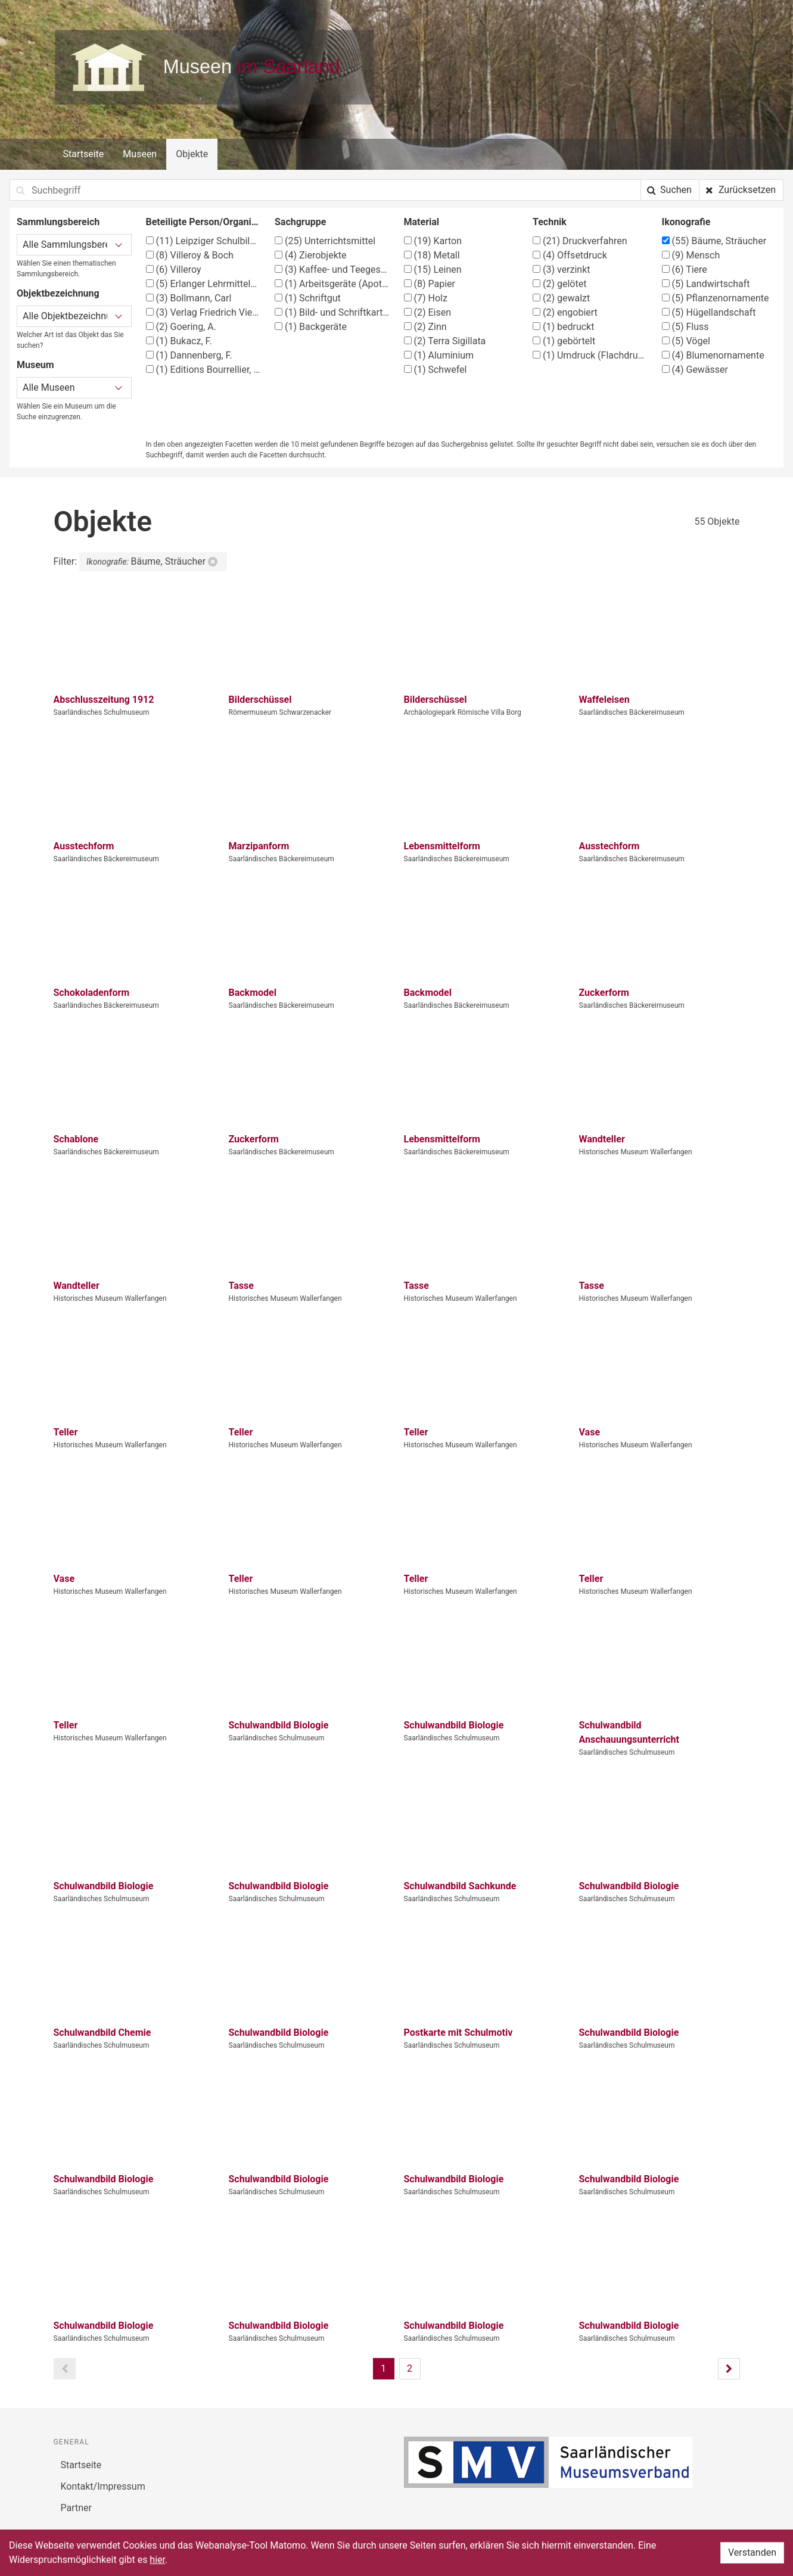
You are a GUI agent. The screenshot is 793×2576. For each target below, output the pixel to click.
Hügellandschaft (709, 312)
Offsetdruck (570, 255)
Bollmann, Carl (189, 298)
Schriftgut (308, 298)
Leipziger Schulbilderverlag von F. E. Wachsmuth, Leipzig (203, 241)
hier (157, 2559)
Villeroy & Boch (190, 255)
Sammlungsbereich (58, 222)
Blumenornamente (713, 355)
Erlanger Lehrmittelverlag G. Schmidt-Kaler (203, 283)
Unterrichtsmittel (325, 241)
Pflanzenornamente (715, 298)
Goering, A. (181, 326)
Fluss (685, 326)
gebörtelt (564, 341)
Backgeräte (311, 326)
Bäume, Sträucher (714, 241)
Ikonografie (686, 222)
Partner (76, 2507)
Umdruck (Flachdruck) (590, 355)
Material (422, 222)
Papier (429, 283)
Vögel (686, 341)
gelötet (559, 283)
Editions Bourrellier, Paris (203, 369)
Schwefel (435, 369)
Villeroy (173, 269)
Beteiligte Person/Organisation (203, 222)
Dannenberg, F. (189, 355)
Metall (432, 255)
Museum (35, 364)
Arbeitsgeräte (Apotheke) (332, 283)
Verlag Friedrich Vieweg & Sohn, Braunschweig (203, 312)
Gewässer (695, 369)
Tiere (684, 269)
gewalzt (561, 298)
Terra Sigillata (445, 341)
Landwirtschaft (706, 283)
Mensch (691, 255)
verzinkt (561, 269)
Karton (433, 241)
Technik (550, 222)
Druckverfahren (580, 241)
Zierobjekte (310, 255)
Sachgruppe (300, 222)
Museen (140, 154)
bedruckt (563, 326)
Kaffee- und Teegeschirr (332, 269)
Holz (425, 298)
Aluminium (439, 355)
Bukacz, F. (179, 341)
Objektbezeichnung (58, 293)
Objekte (192, 154)
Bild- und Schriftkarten (332, 312)
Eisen (428, 312)
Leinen (433, 269)
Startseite (83, 154)
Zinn (425, 326)
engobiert (565, 312)
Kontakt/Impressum (103, 2486)
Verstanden (752, 2552)
